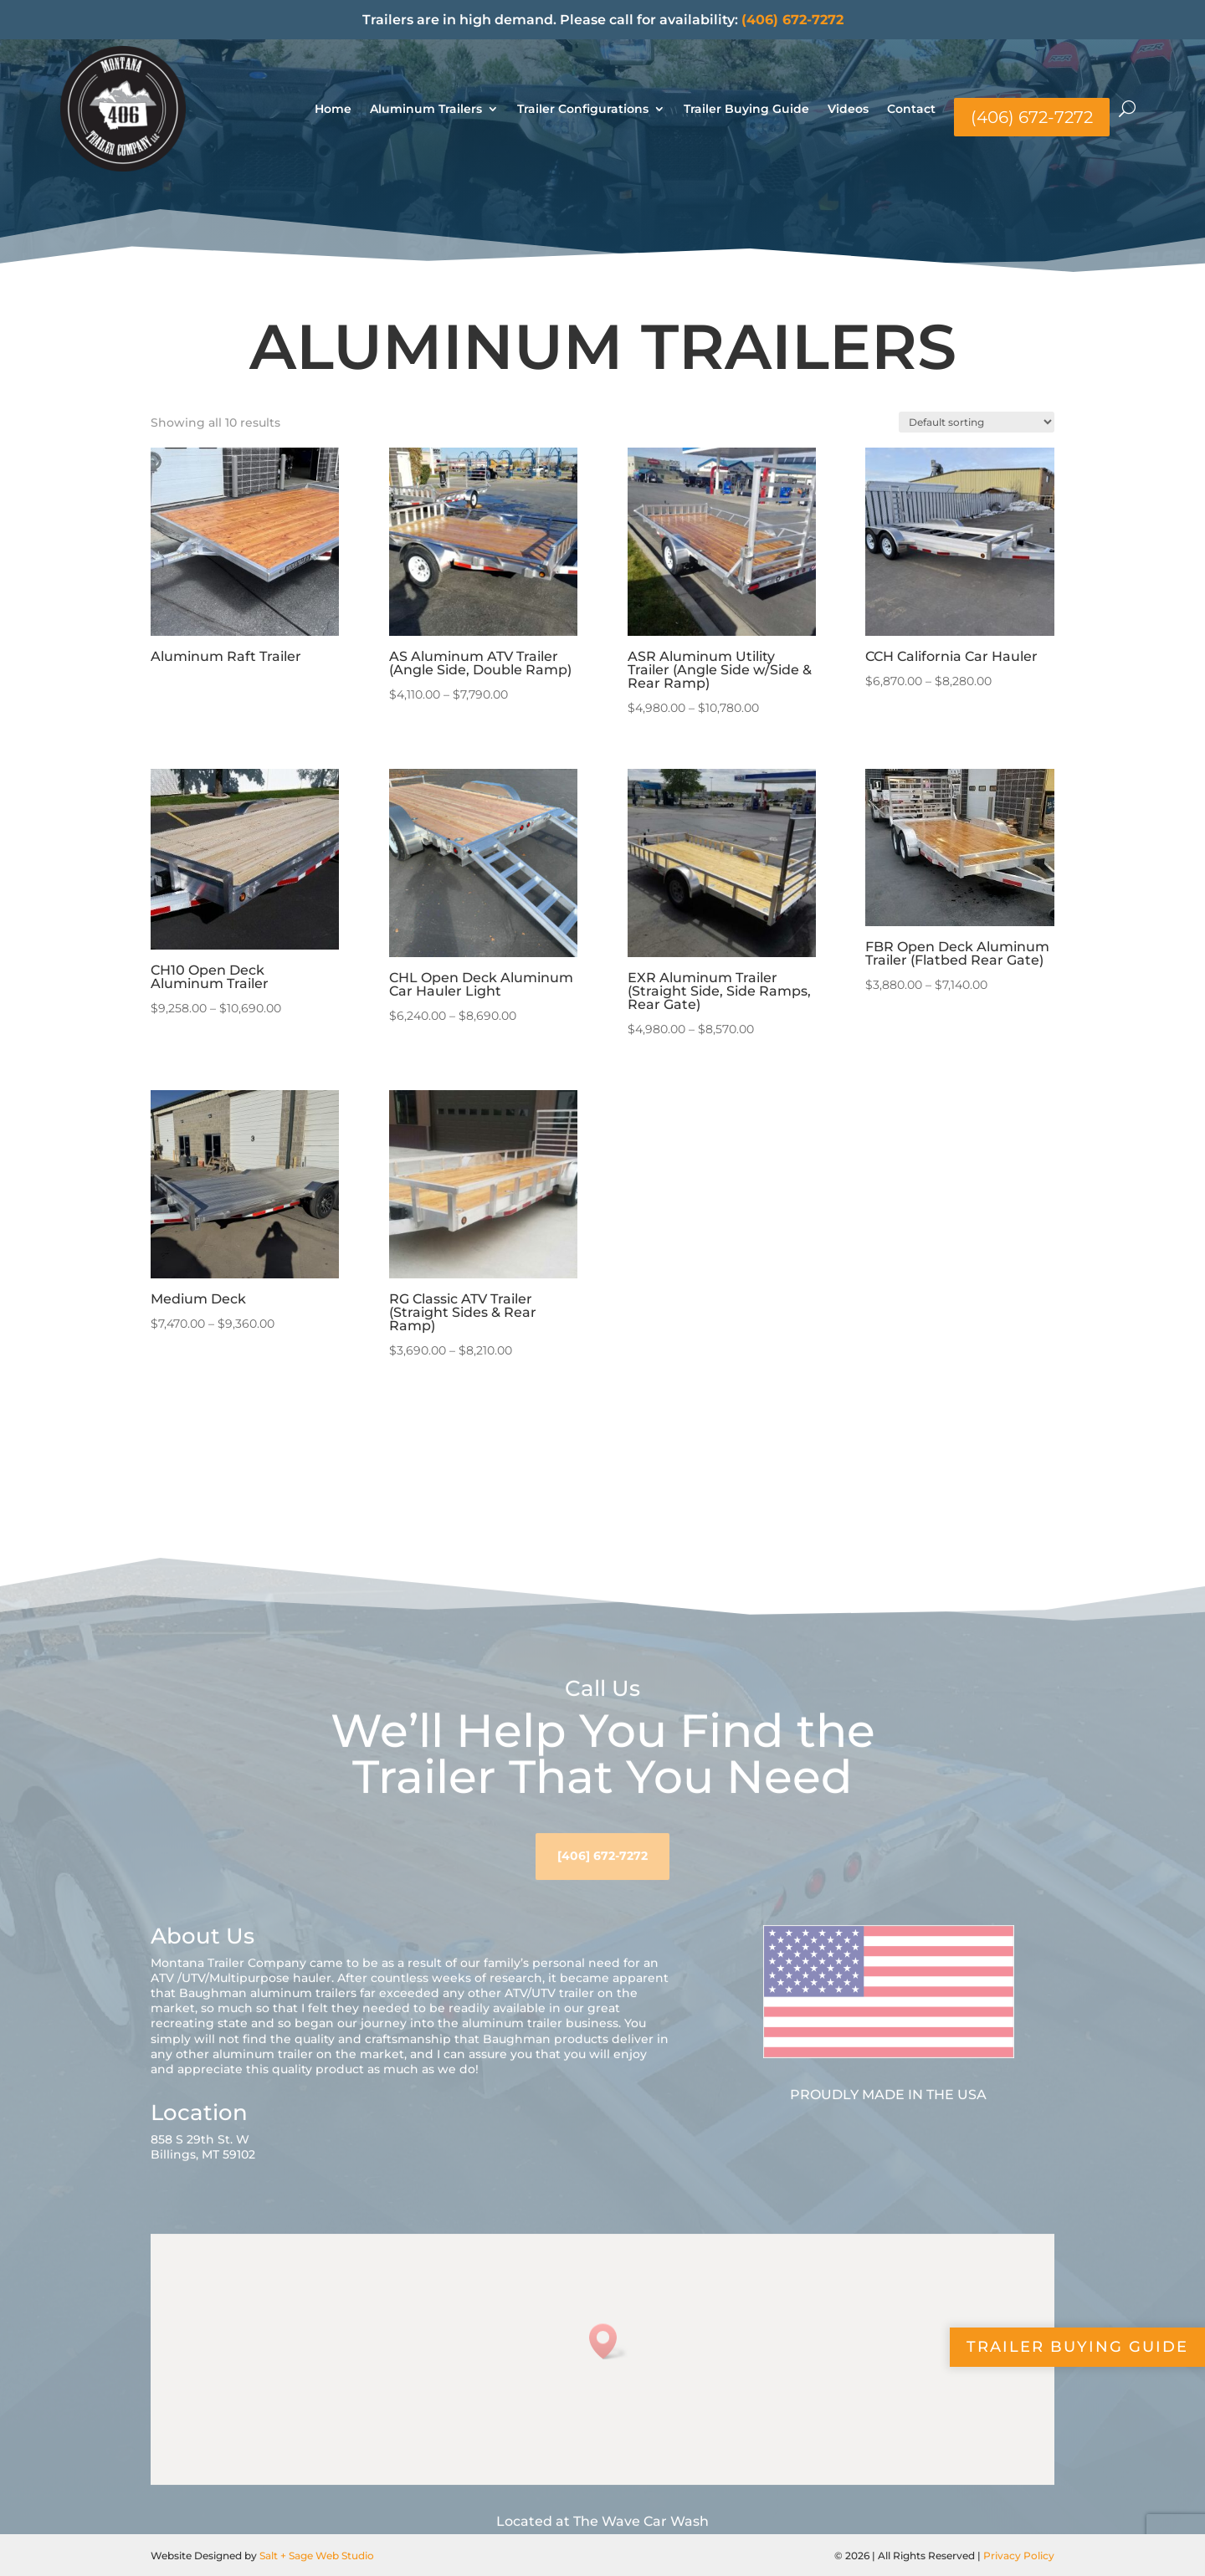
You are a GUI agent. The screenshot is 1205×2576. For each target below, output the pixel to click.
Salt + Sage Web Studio (316, 2555)
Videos (848, 108)
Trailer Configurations (583, 108)
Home (333, 108)
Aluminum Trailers (426, 108)
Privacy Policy (1018, 2555)
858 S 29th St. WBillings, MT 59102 (203, 2195)
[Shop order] (976, 422)
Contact (911, 108)
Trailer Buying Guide (746, 108)
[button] (608, 2391)
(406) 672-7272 (792, 20)
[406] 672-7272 (602, 1904)
